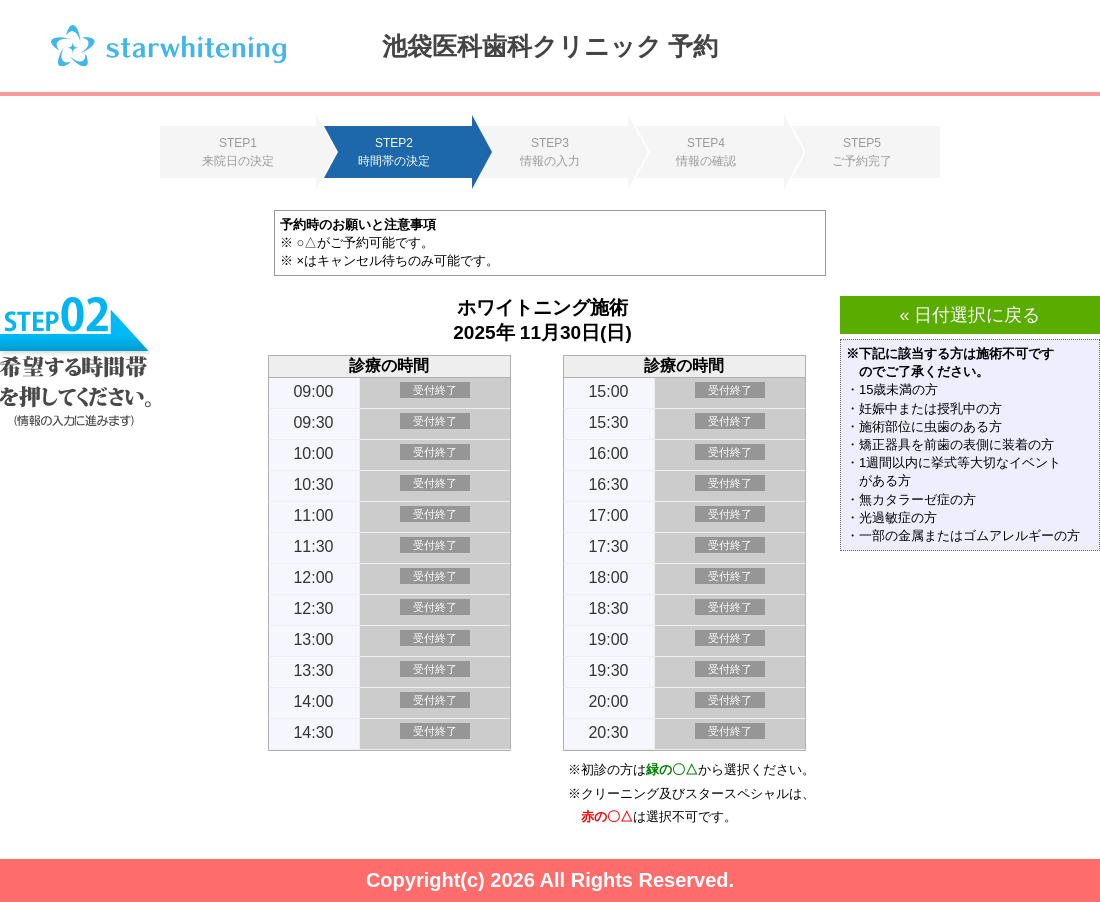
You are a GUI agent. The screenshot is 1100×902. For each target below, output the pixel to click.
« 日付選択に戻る (969, 315)
